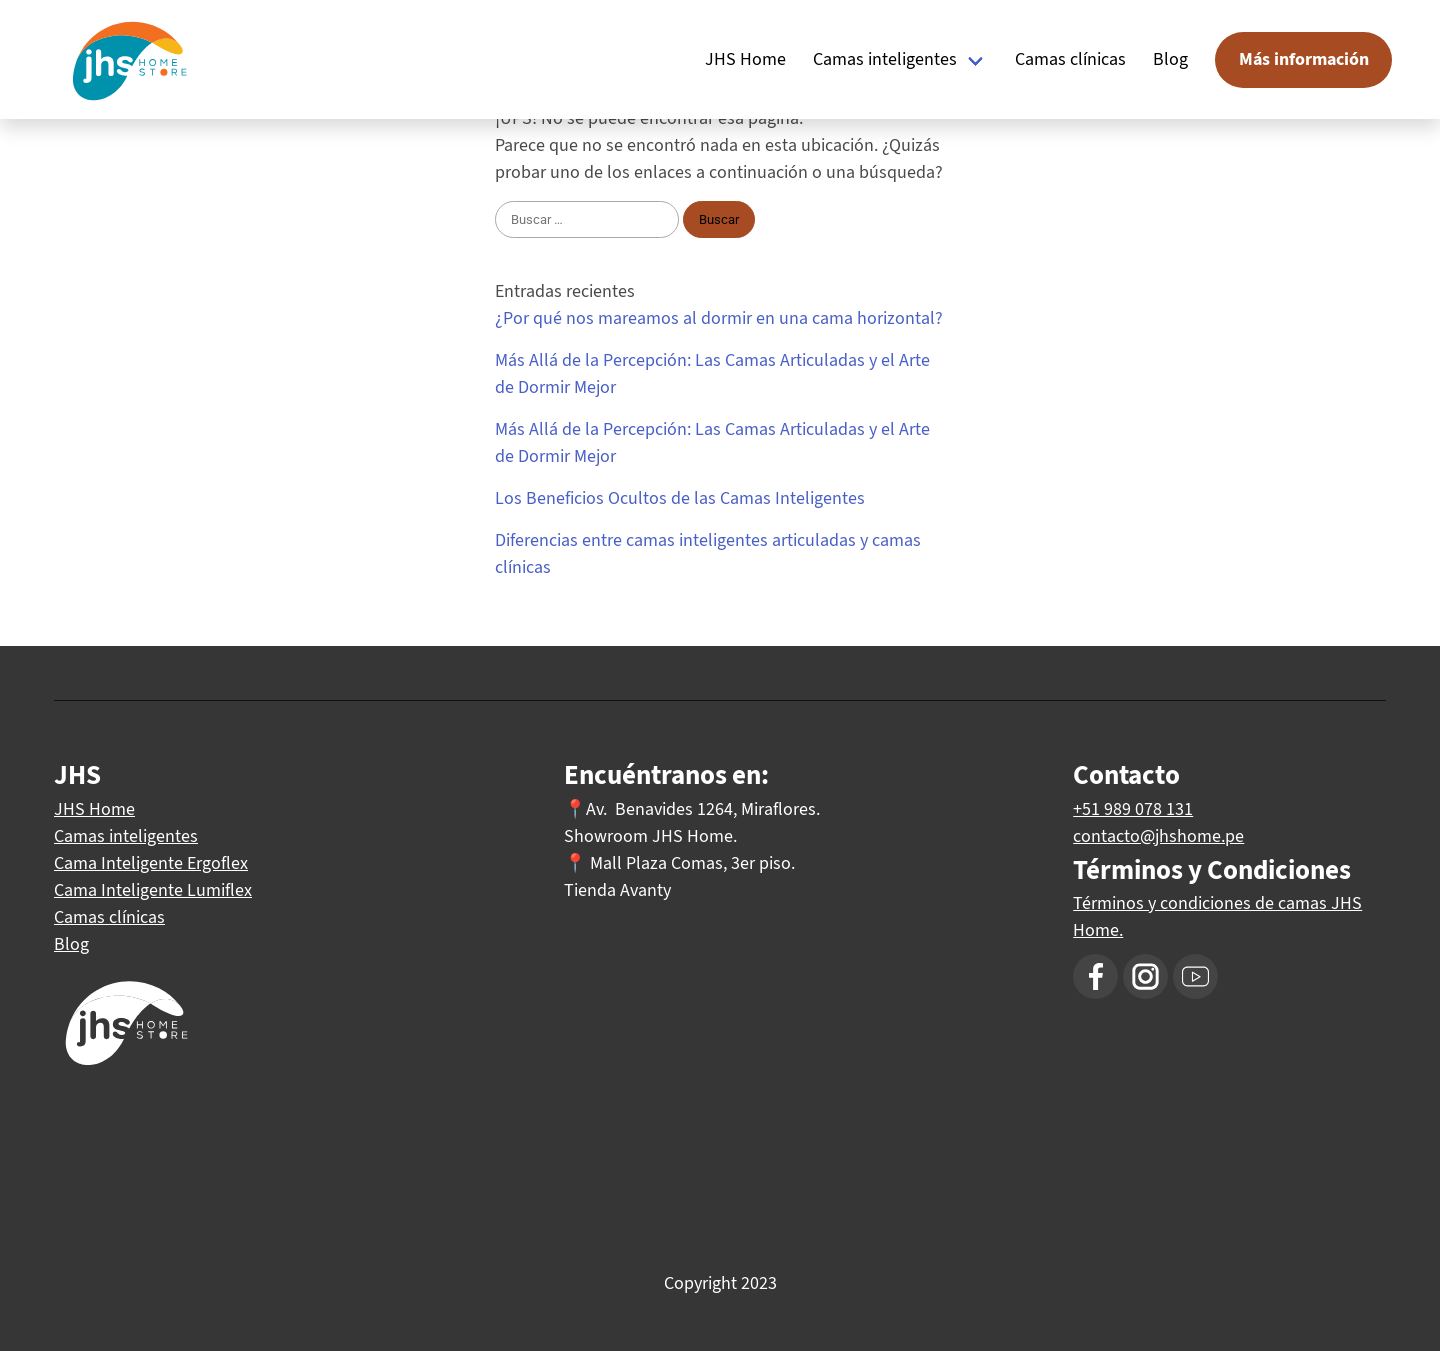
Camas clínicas (1070, 59)
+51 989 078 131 (1133, 809)
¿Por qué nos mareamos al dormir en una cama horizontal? (719, 318)
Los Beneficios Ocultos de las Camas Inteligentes (680, 498)
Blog (1170, 59)
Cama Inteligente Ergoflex (151, 863)
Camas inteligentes (885, 59)
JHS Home (745, 59)
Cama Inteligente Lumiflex (153, 890)
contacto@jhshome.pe (1158, 836)
